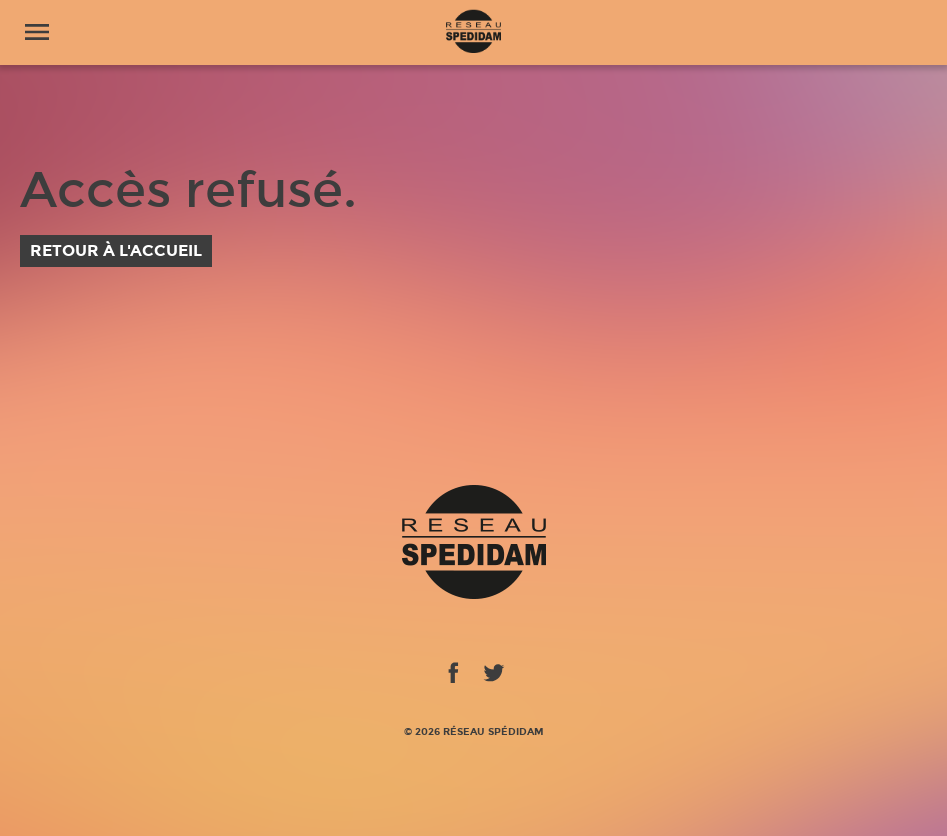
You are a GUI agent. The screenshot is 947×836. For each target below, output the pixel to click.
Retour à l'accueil (116, 250)
